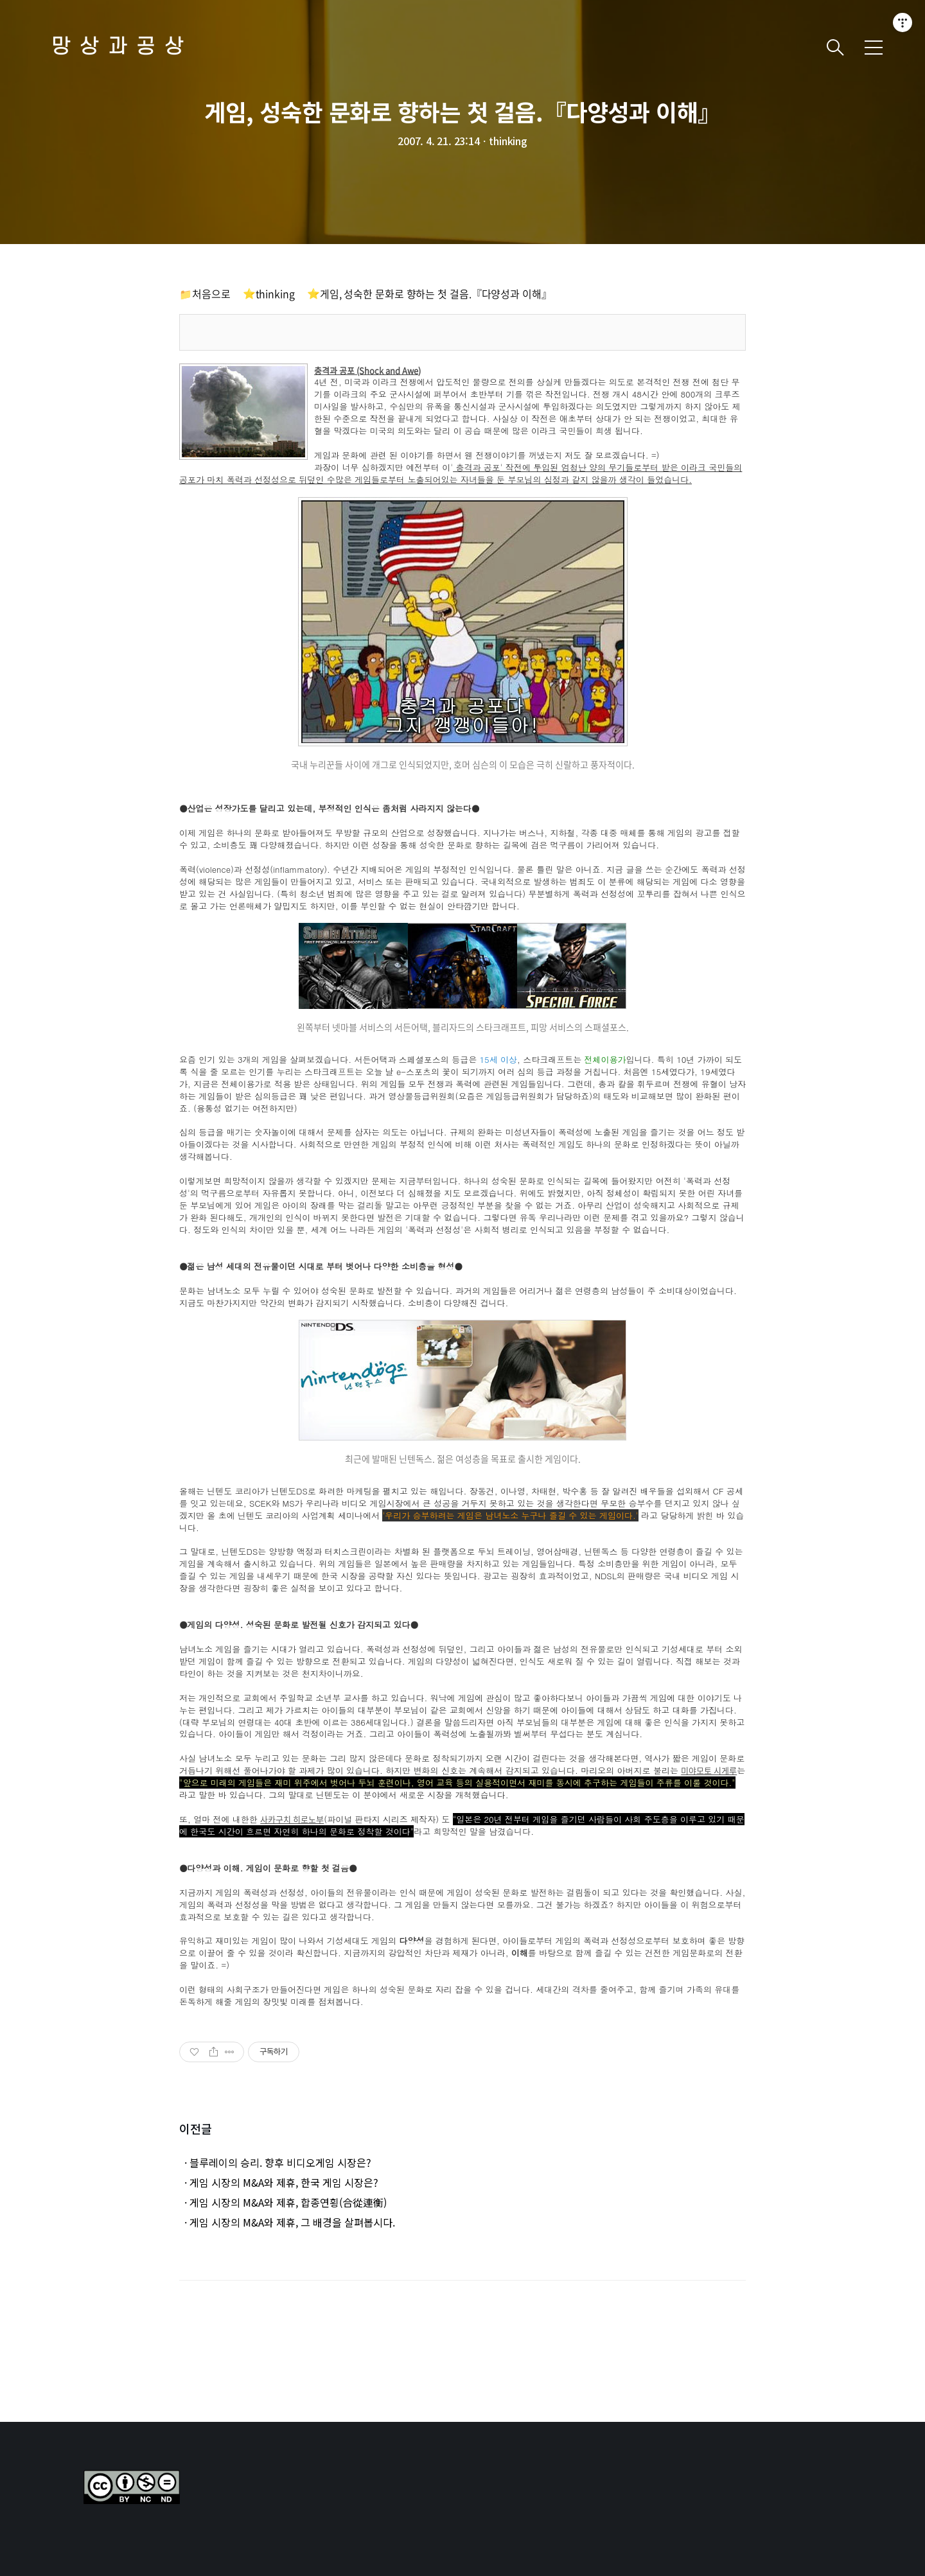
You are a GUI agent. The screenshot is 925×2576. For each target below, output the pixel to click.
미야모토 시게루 (709, 1771)
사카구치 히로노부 (292, 1820)
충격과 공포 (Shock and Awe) (367, 371)
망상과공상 (122, 47)
